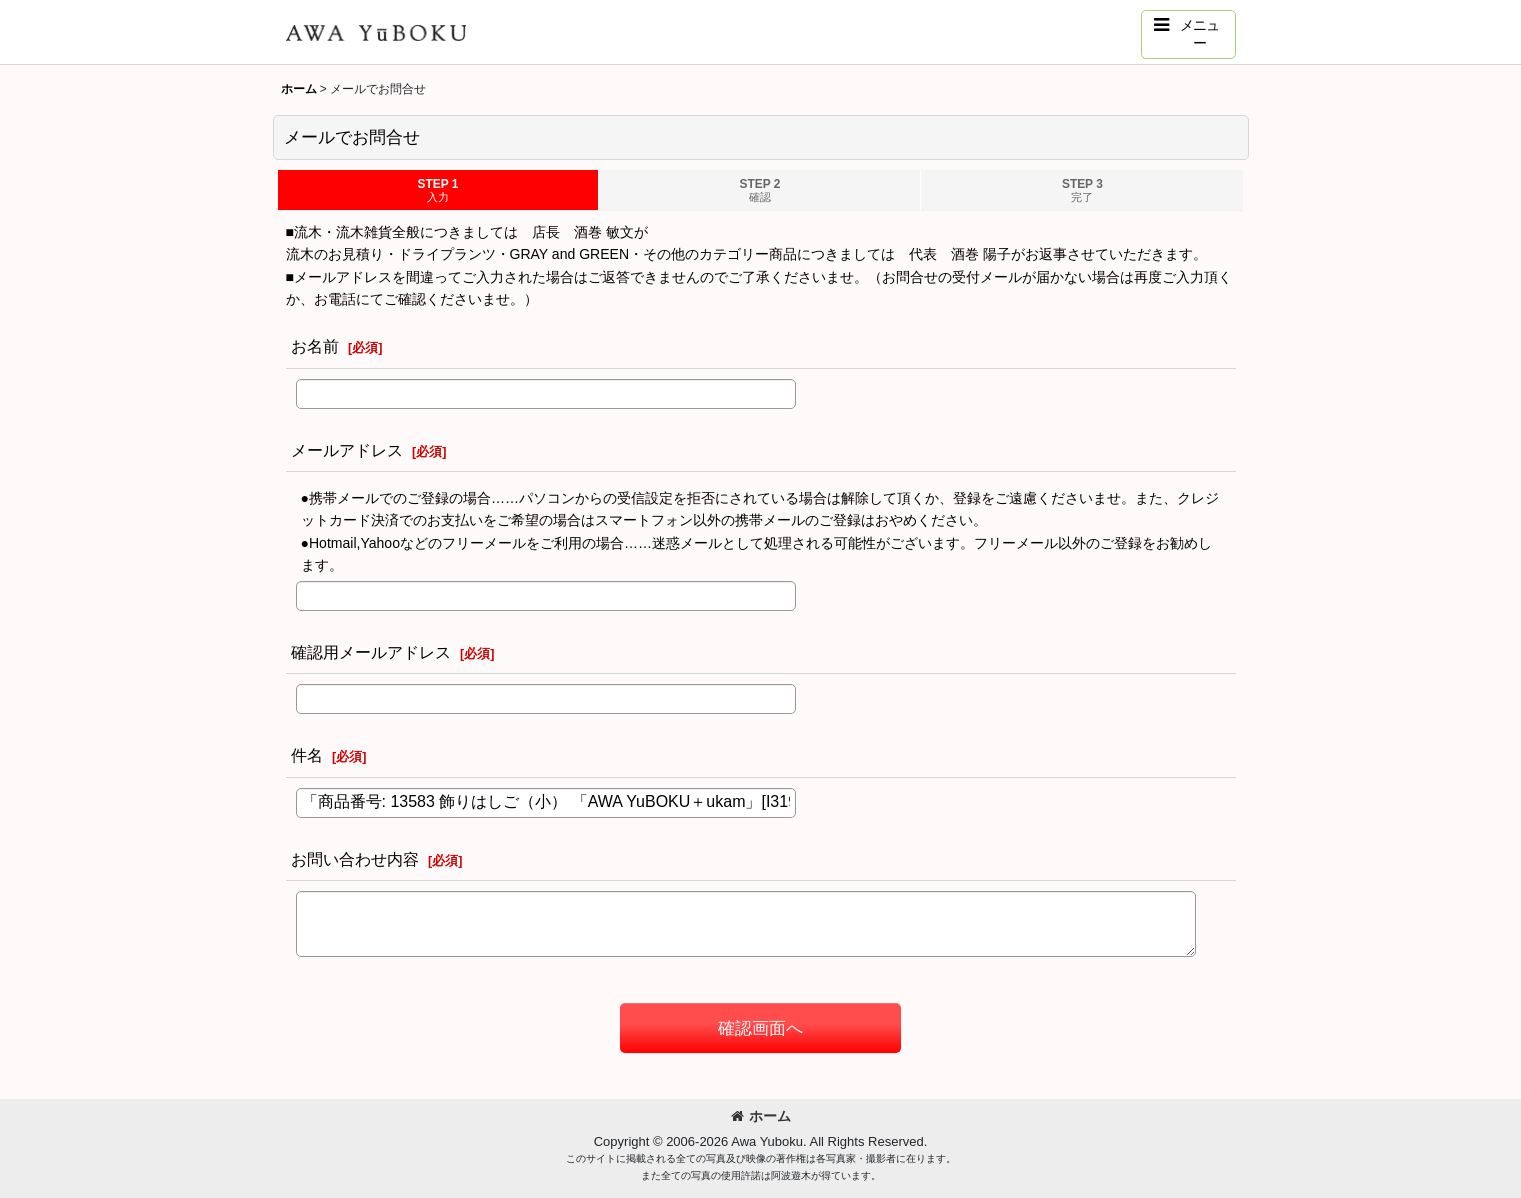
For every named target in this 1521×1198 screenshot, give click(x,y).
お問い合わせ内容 (355, 859)
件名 (307, 755)
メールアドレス (347, 450)
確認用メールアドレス (371, 652)
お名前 (315, 346)
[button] (1188, 34)
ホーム (761, 1116)
